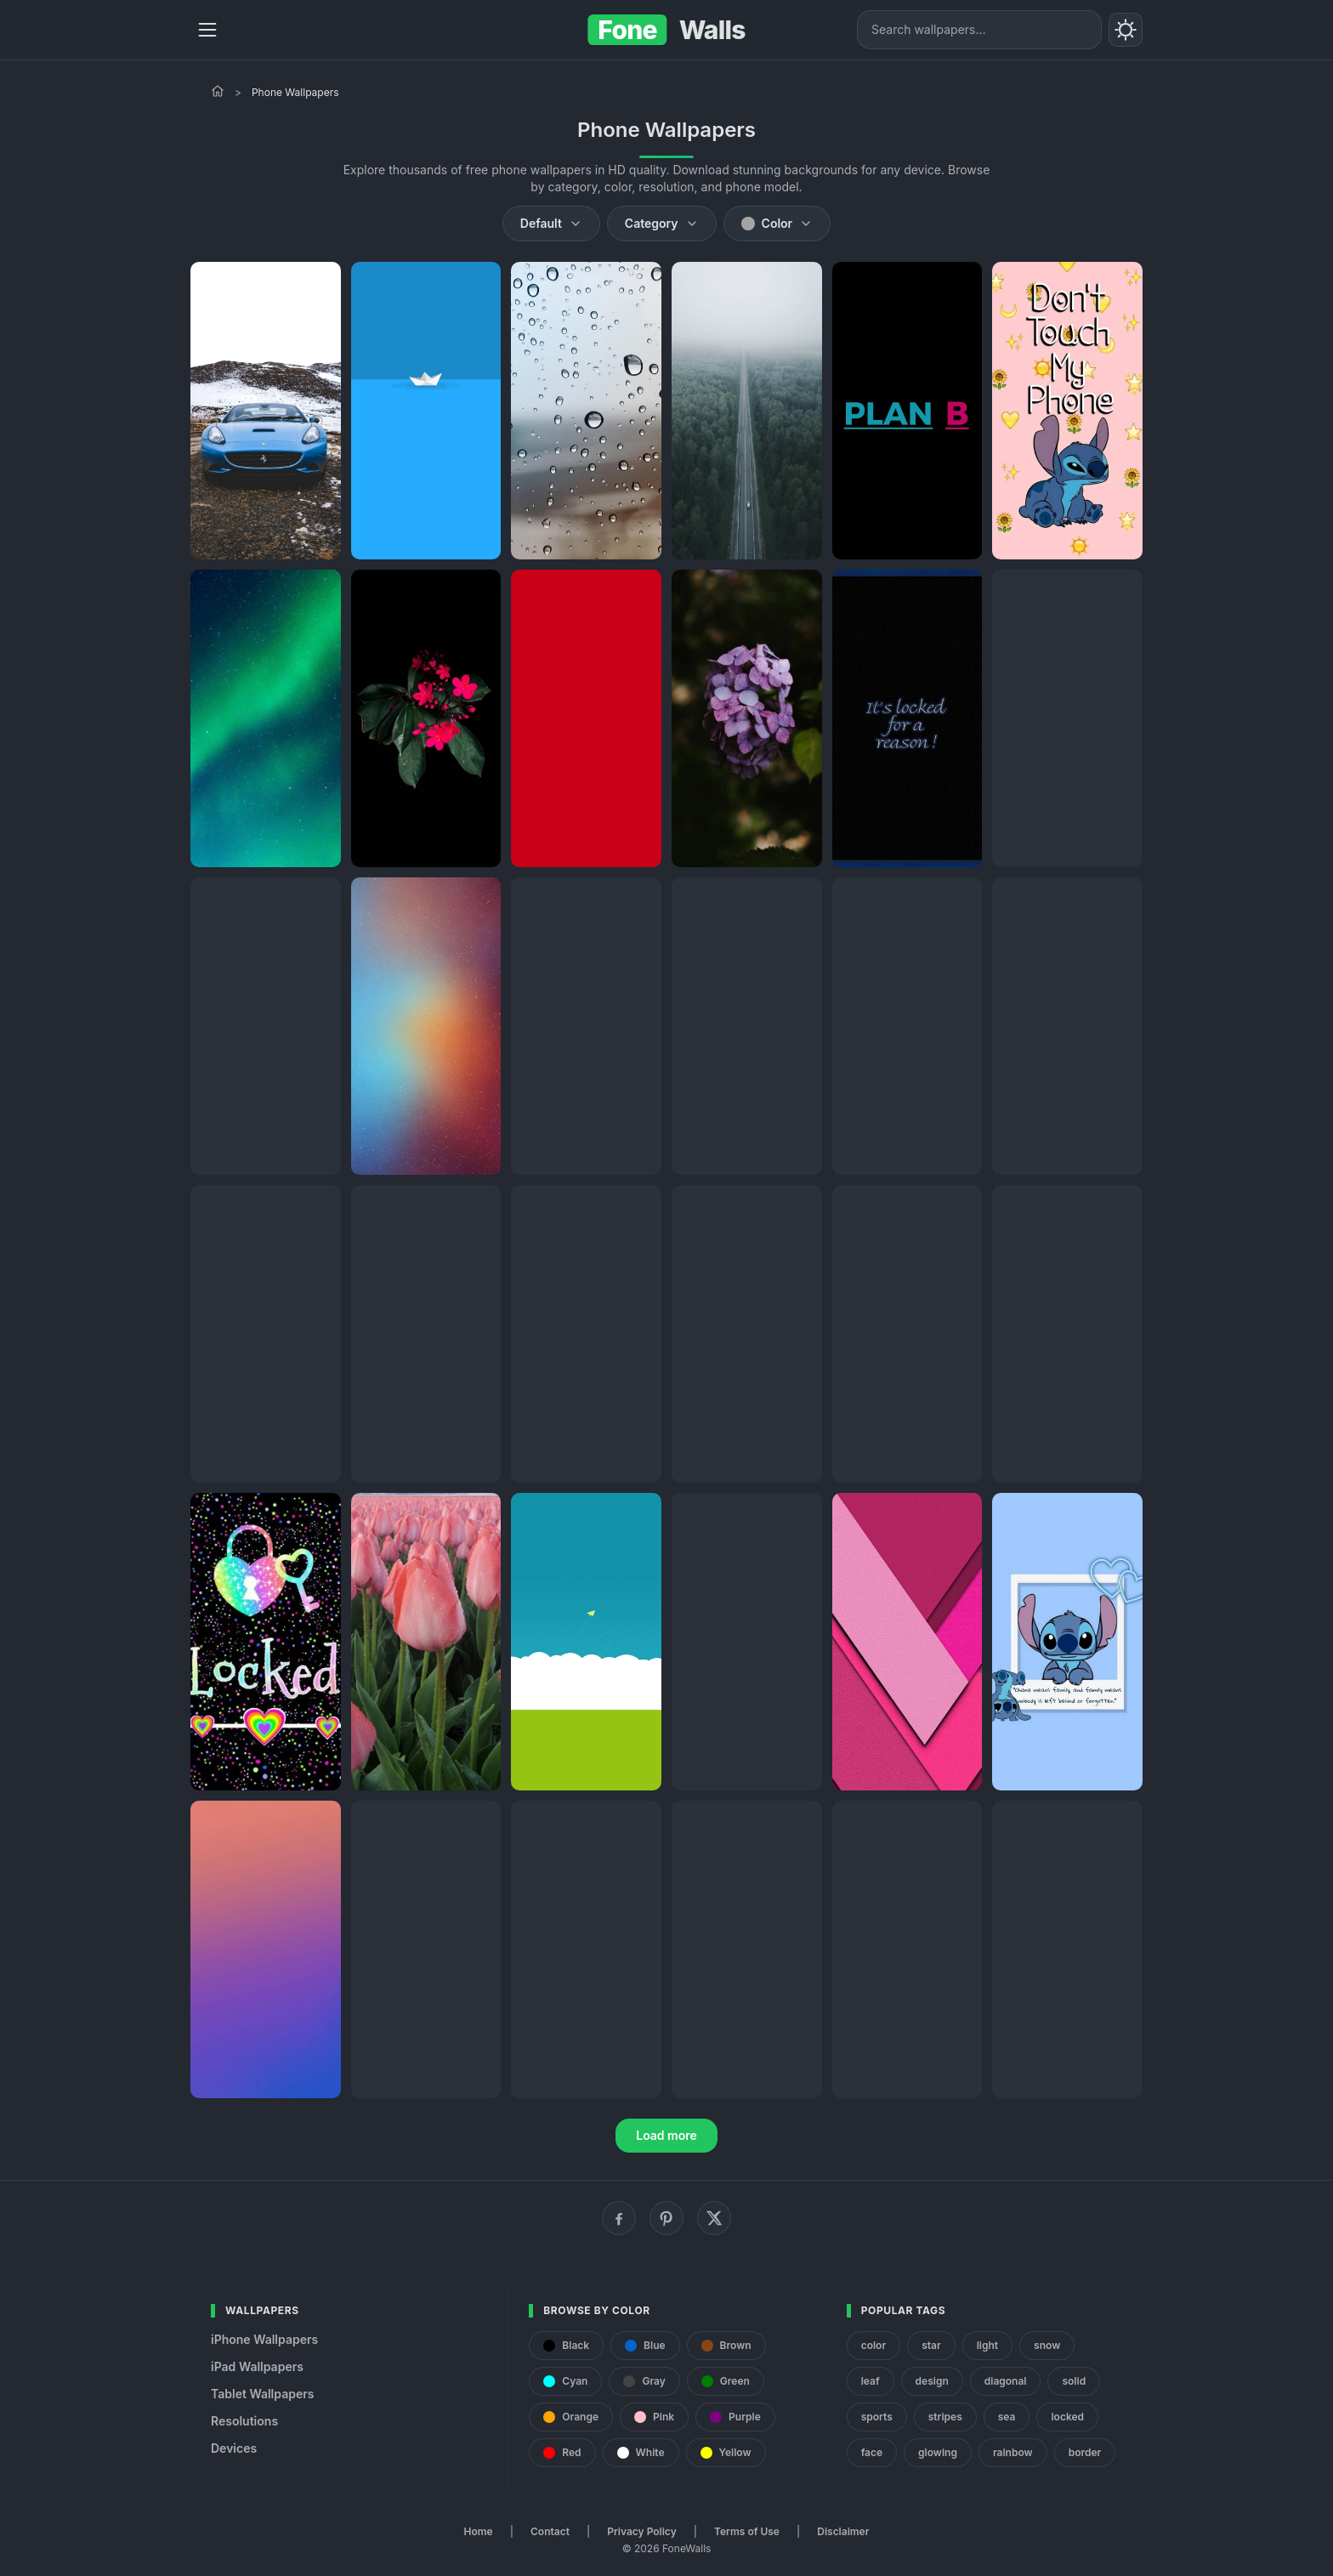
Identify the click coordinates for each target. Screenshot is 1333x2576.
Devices (234, 2448)
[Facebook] (619, 2218)
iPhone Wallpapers (264, 2339)
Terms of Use (747, 2531)
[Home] (217, 91)
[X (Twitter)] (714, 2218)
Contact (550, 2531)
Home (478, 2531)
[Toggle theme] (1126, 30)
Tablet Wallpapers (262, 2393)
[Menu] (207, 30)
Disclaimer (843, 2531)
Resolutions (244, 2421)
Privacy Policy (641, 2531)
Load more (666, 2135)
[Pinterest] (666, 2218)
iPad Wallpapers (257, 2366)
